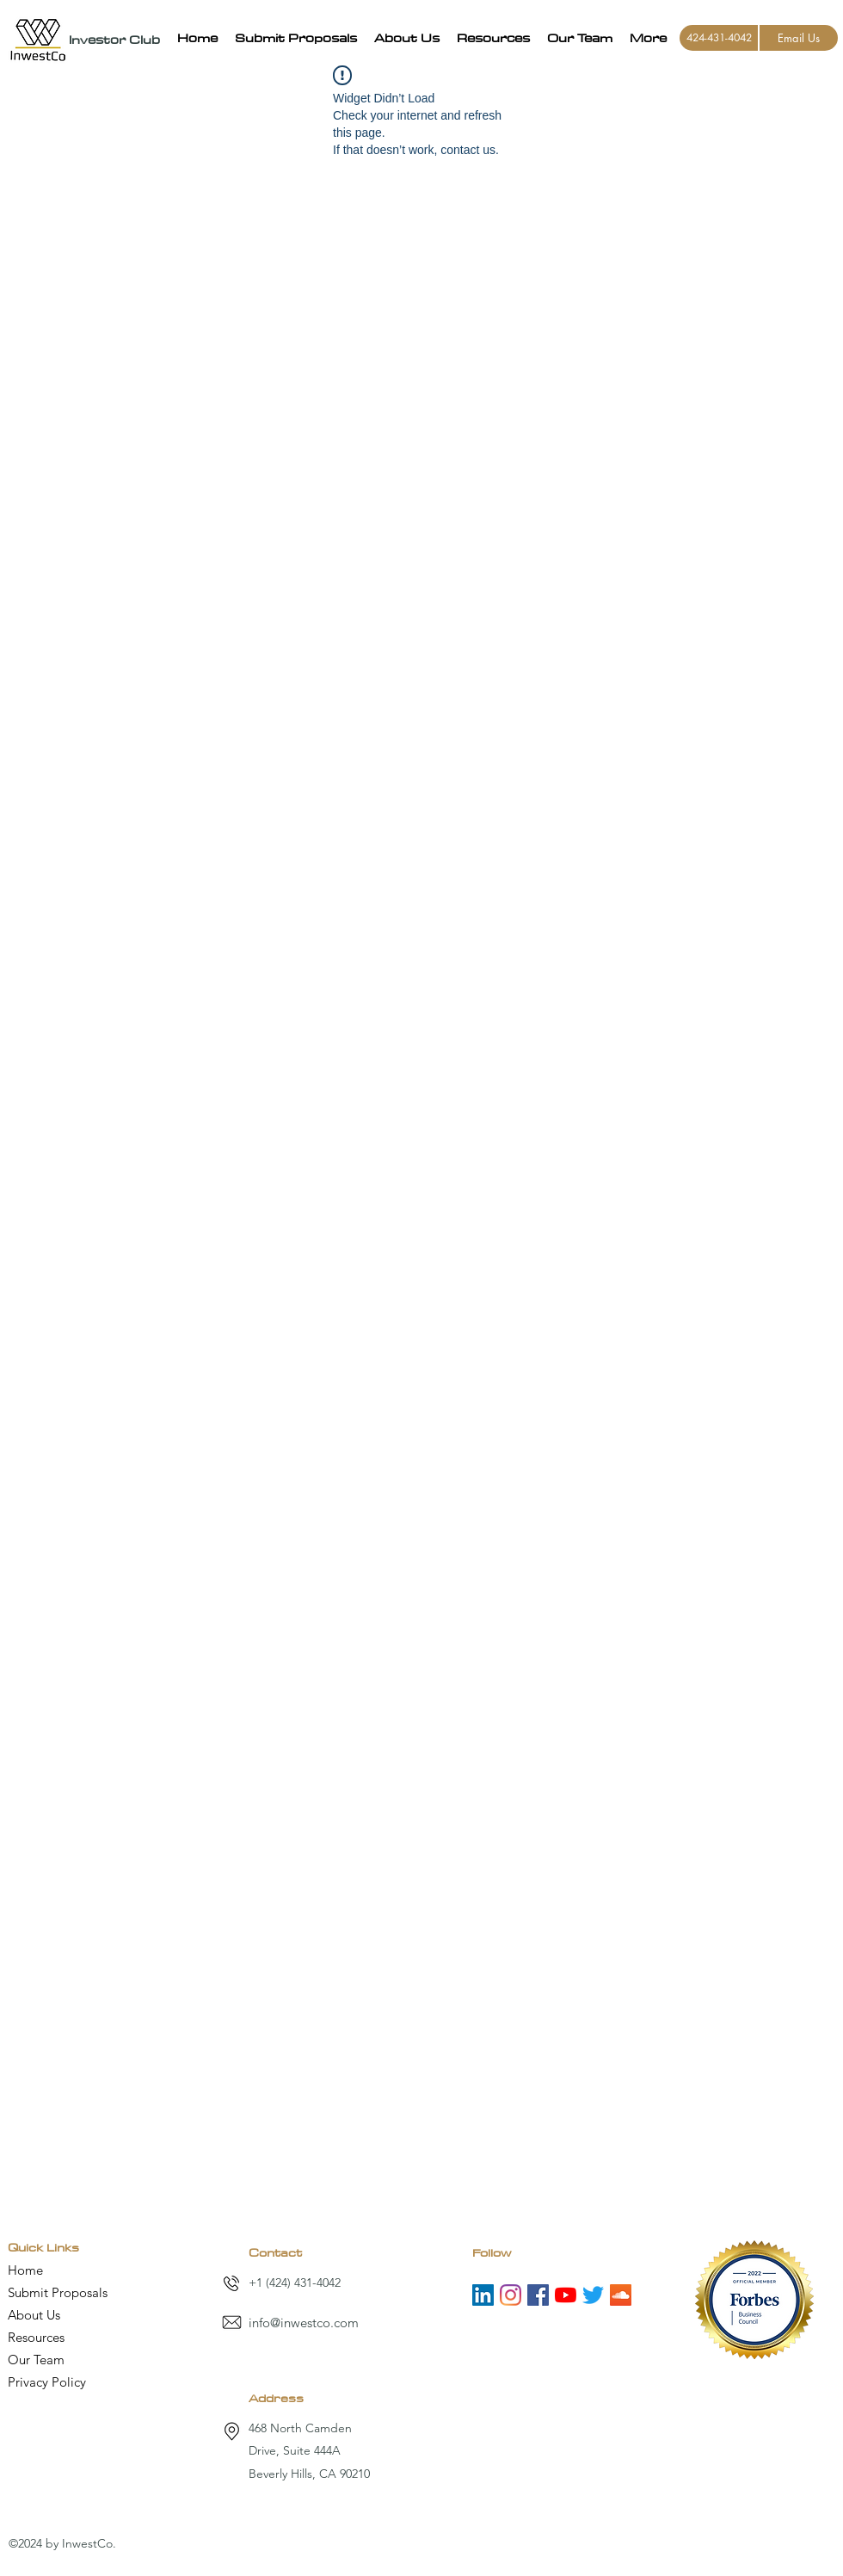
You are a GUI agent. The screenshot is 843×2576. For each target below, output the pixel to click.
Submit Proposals (58, 2292)
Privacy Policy (47, 2382)
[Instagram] (510, 2295)
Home (25, 2270)
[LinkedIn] (483, 2295)
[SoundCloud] (620, 2295)
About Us (34, 2315)
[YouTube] (565, 2295)
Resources (36, 2337)
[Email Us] (799, 38)
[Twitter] (593, 2295)
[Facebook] (538, 2295)
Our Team (36, 2359)
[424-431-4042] (719, 38)
